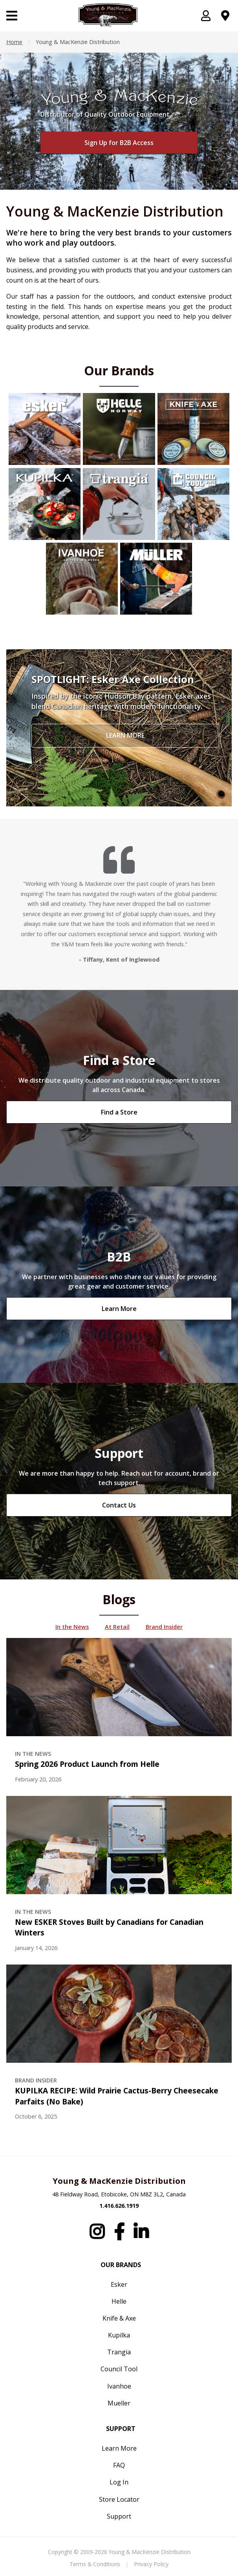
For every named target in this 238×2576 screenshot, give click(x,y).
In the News (72, 1626)
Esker (119, 2284)
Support (119, 2516)
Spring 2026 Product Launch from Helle (87, 1764)
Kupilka (119, 2335)
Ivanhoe (119, 2386)
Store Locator (119, 2499)
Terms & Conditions (95, 2564)
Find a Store (119, 1112)
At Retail (117, 1626)
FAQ (119, 2465)
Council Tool (119, 2369)
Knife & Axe (119, 2318)
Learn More (119, 1308)
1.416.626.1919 (119, 2205)
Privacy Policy (151, 2564)
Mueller (119, 2403)
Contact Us (119, 1505)
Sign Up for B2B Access (119, 142)
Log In (119, 2482)
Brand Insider (164, 1626)
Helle (119, 2301)
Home (14, 42)
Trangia (119, 2352)
